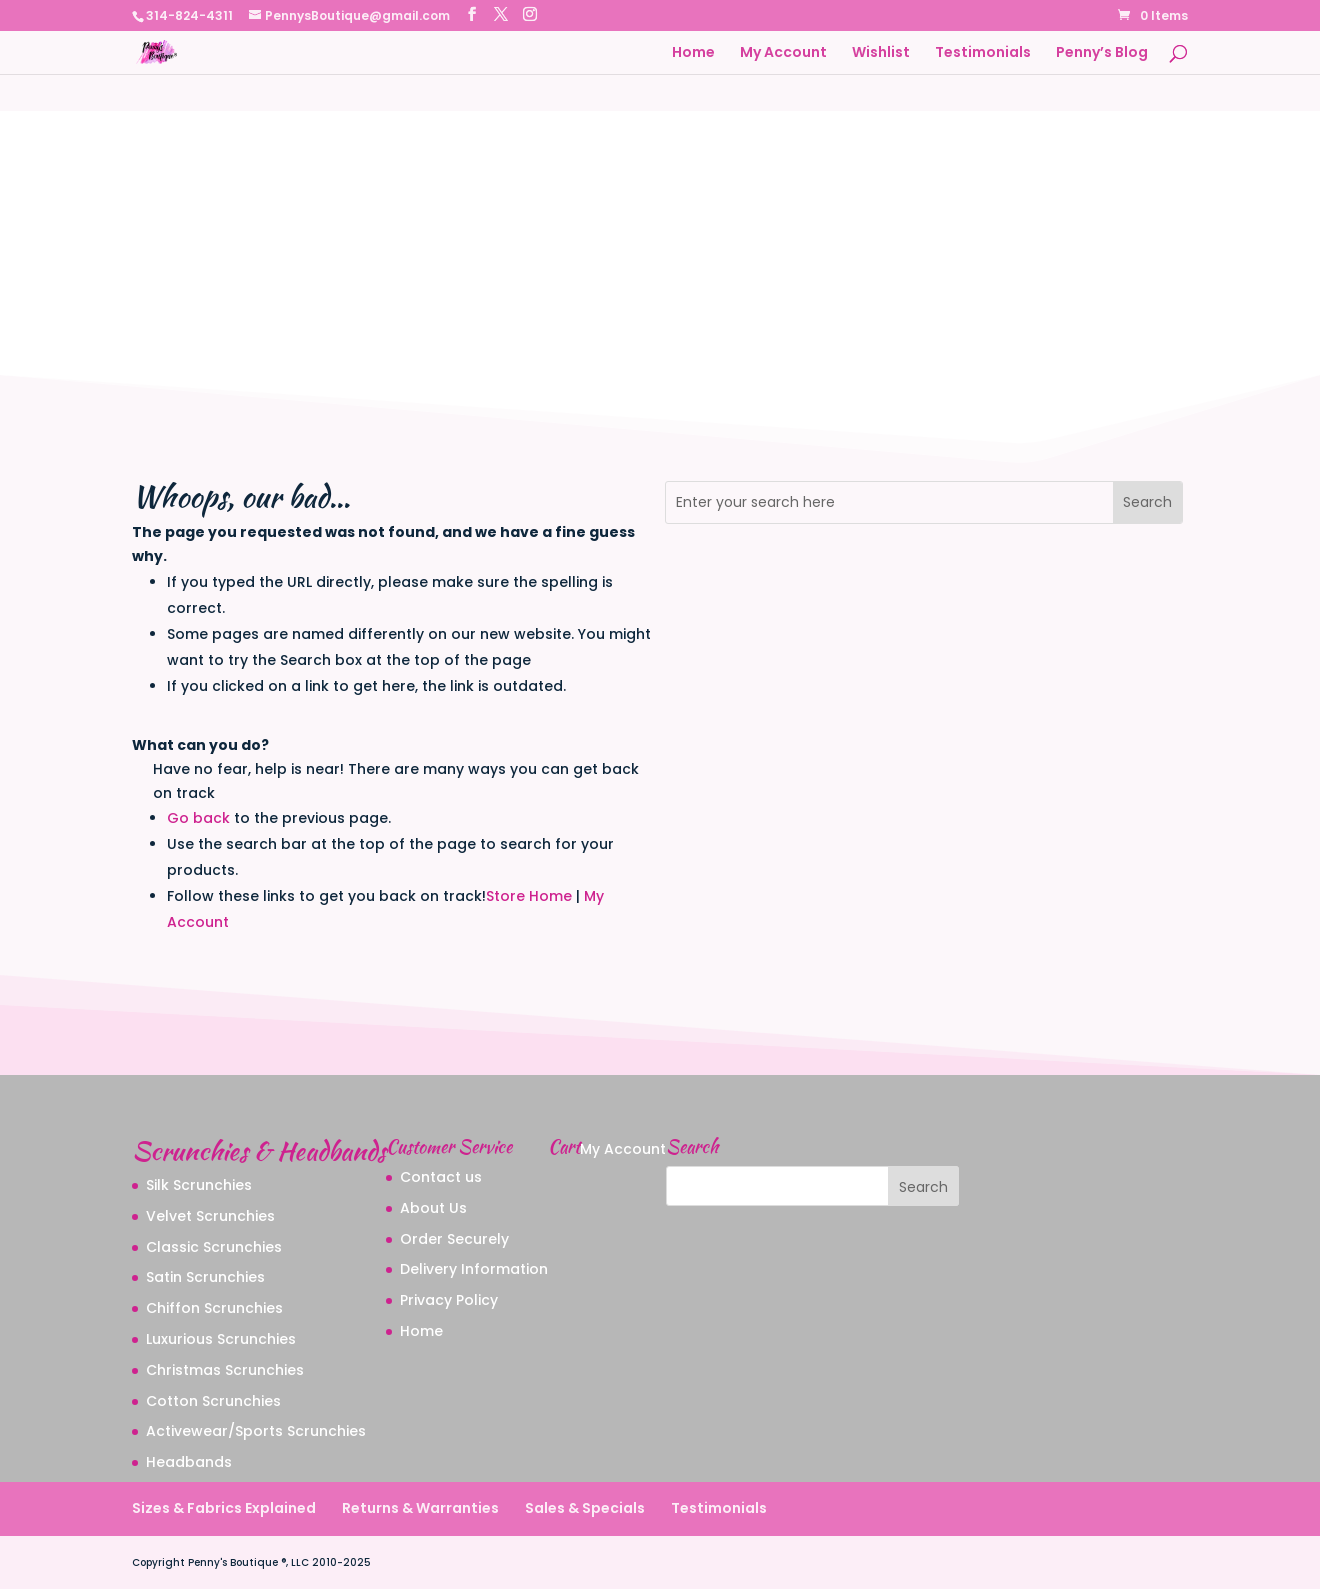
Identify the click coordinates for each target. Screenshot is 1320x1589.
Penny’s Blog (1102, 53)
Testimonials (983, 53)
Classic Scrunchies (214, 1247)
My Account (783, 53)
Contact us (441, 1177)
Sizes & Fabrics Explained (224, 1508)
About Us (433, 1208)
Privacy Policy (449, 1300)
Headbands (189, 1462)
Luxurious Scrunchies (221, 1339)
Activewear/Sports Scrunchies (256, 1431)
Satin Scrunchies (205, 1277)
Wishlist (881, 53)
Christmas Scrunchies (225, 1370)
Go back (198, 818)
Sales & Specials (585, 1508)
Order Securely (454, 1239)
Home (693, 53)
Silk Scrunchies (199, 1185)
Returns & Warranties (420, 1508)
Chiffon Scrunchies (214, 1308)
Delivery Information (474, 1269)
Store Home (529, 896)
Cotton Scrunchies (213, 1401)
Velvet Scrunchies (210, 1216)
